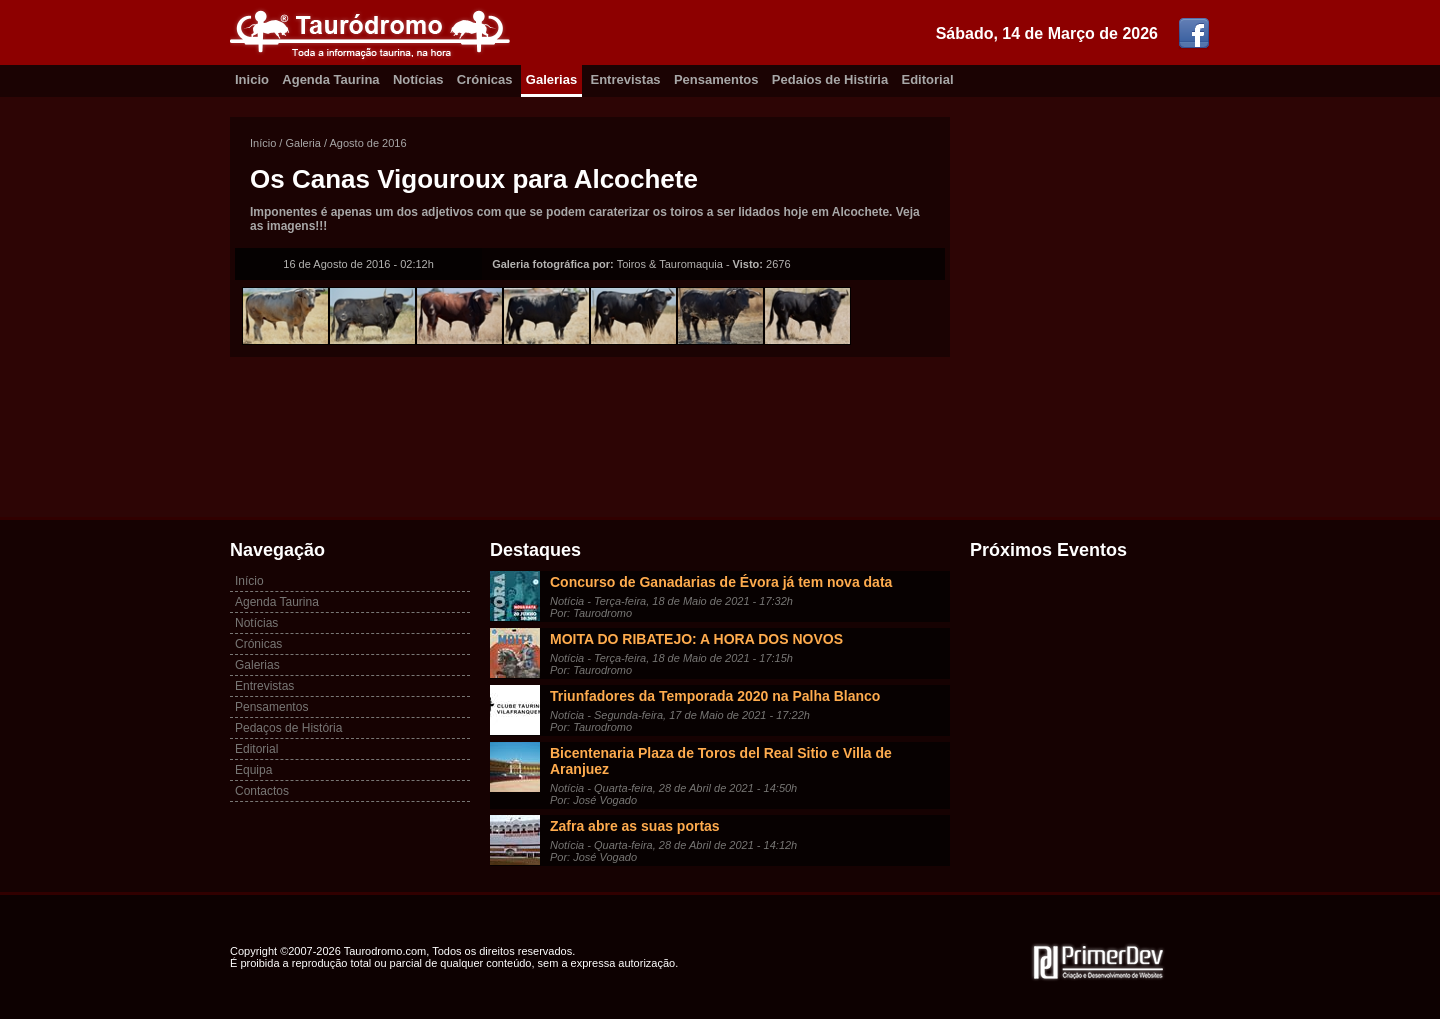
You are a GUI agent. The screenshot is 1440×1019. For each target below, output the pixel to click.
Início (263, 143)
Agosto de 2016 (368, 143)
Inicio (252, 79)
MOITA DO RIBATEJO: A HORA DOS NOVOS (696, 639)
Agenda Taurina (330, 79)
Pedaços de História (288, 728)
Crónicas (485, 79)
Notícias (418, 79)
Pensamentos (716, 79)
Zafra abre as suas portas (635, 826)
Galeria (302, 143)
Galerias (551, 79)
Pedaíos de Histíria (830, 79)
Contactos (262, 791)
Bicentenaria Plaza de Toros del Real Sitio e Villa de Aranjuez (721, 761)
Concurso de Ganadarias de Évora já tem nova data (721, 582)
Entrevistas (626, 79)
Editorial (928, 79)
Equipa (253, 770)
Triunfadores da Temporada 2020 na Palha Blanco (715, 696)
